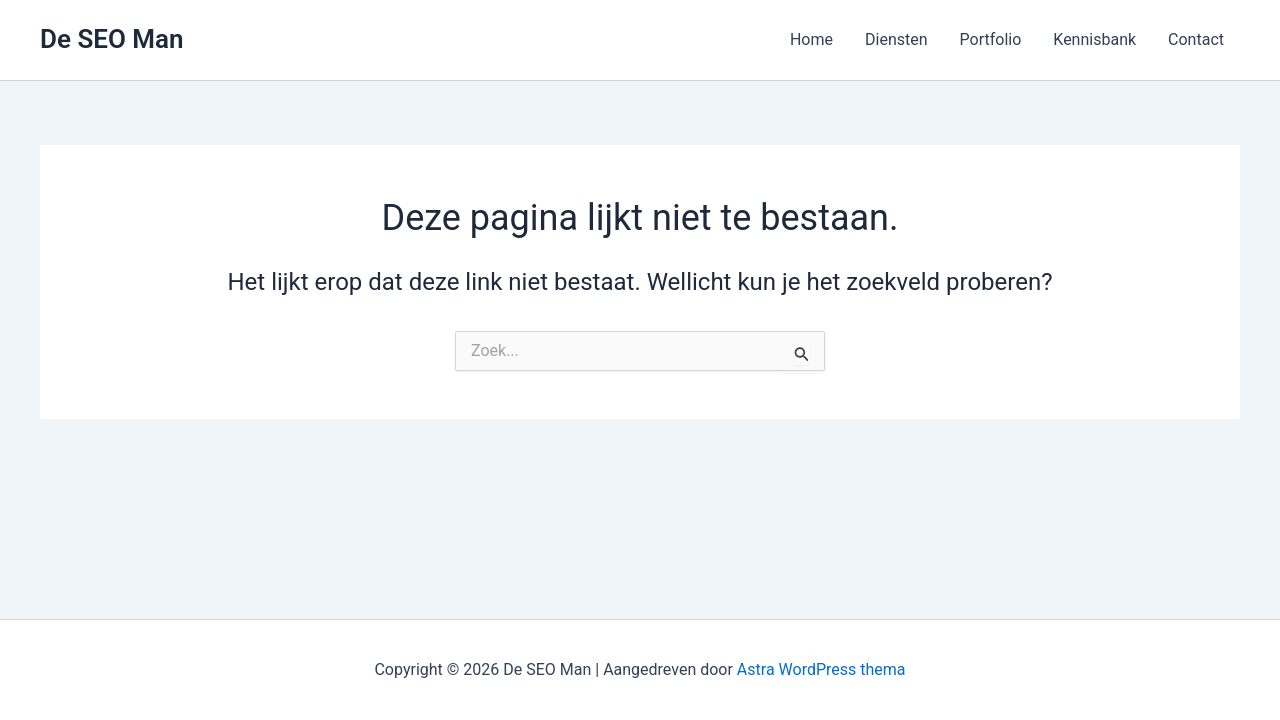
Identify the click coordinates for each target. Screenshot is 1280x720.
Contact (1196, 39)
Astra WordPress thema (821, 669)
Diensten (896, 39)
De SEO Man (112, 39)
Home (811, 39)
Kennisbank (1094, 39)
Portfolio (991, 39)
